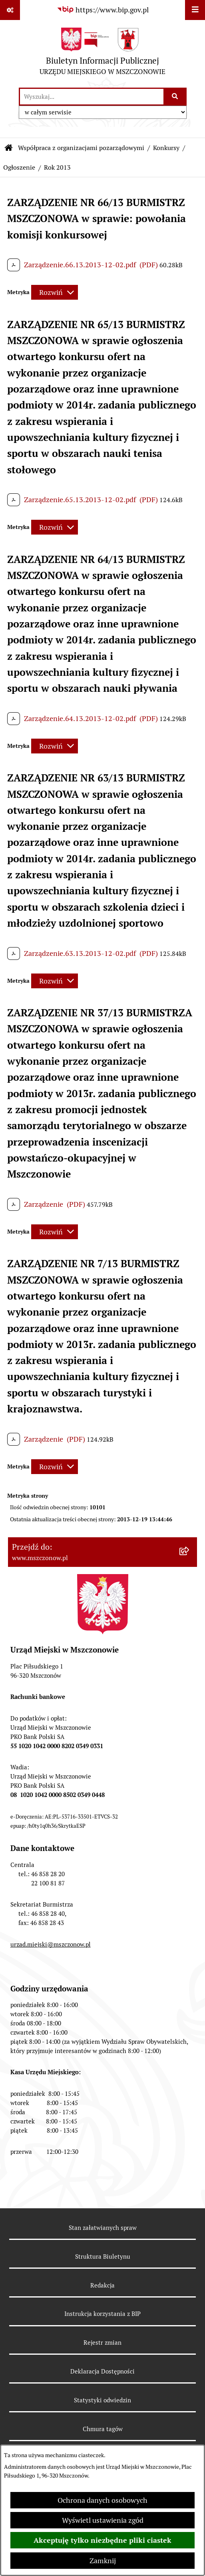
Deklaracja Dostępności (102, 2371)
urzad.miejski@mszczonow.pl (50, 1944)
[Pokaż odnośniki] (10, 10)
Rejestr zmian (102, 2342)
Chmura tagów (103, 2429)
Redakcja (102, 2285)
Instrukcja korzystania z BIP (102, 2314)
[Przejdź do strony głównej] (102, 53)
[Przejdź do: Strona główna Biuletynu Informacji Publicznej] (8, 148)
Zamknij (103, 2560)
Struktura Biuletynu (102, 2256)
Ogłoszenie (19, 167)
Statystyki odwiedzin (102, 2400)
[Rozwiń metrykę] (54, 292)
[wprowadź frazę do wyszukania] (92, 97)
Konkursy (166, 148)
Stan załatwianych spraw (103, 2227)
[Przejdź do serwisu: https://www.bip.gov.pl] (103, 10)
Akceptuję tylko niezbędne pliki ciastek (102, 2540)
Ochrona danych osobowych (102, 2500)
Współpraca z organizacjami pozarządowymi (81, 148)
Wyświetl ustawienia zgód (102, 2520)
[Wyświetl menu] (195, 10)
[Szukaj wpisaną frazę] (176, 97)
